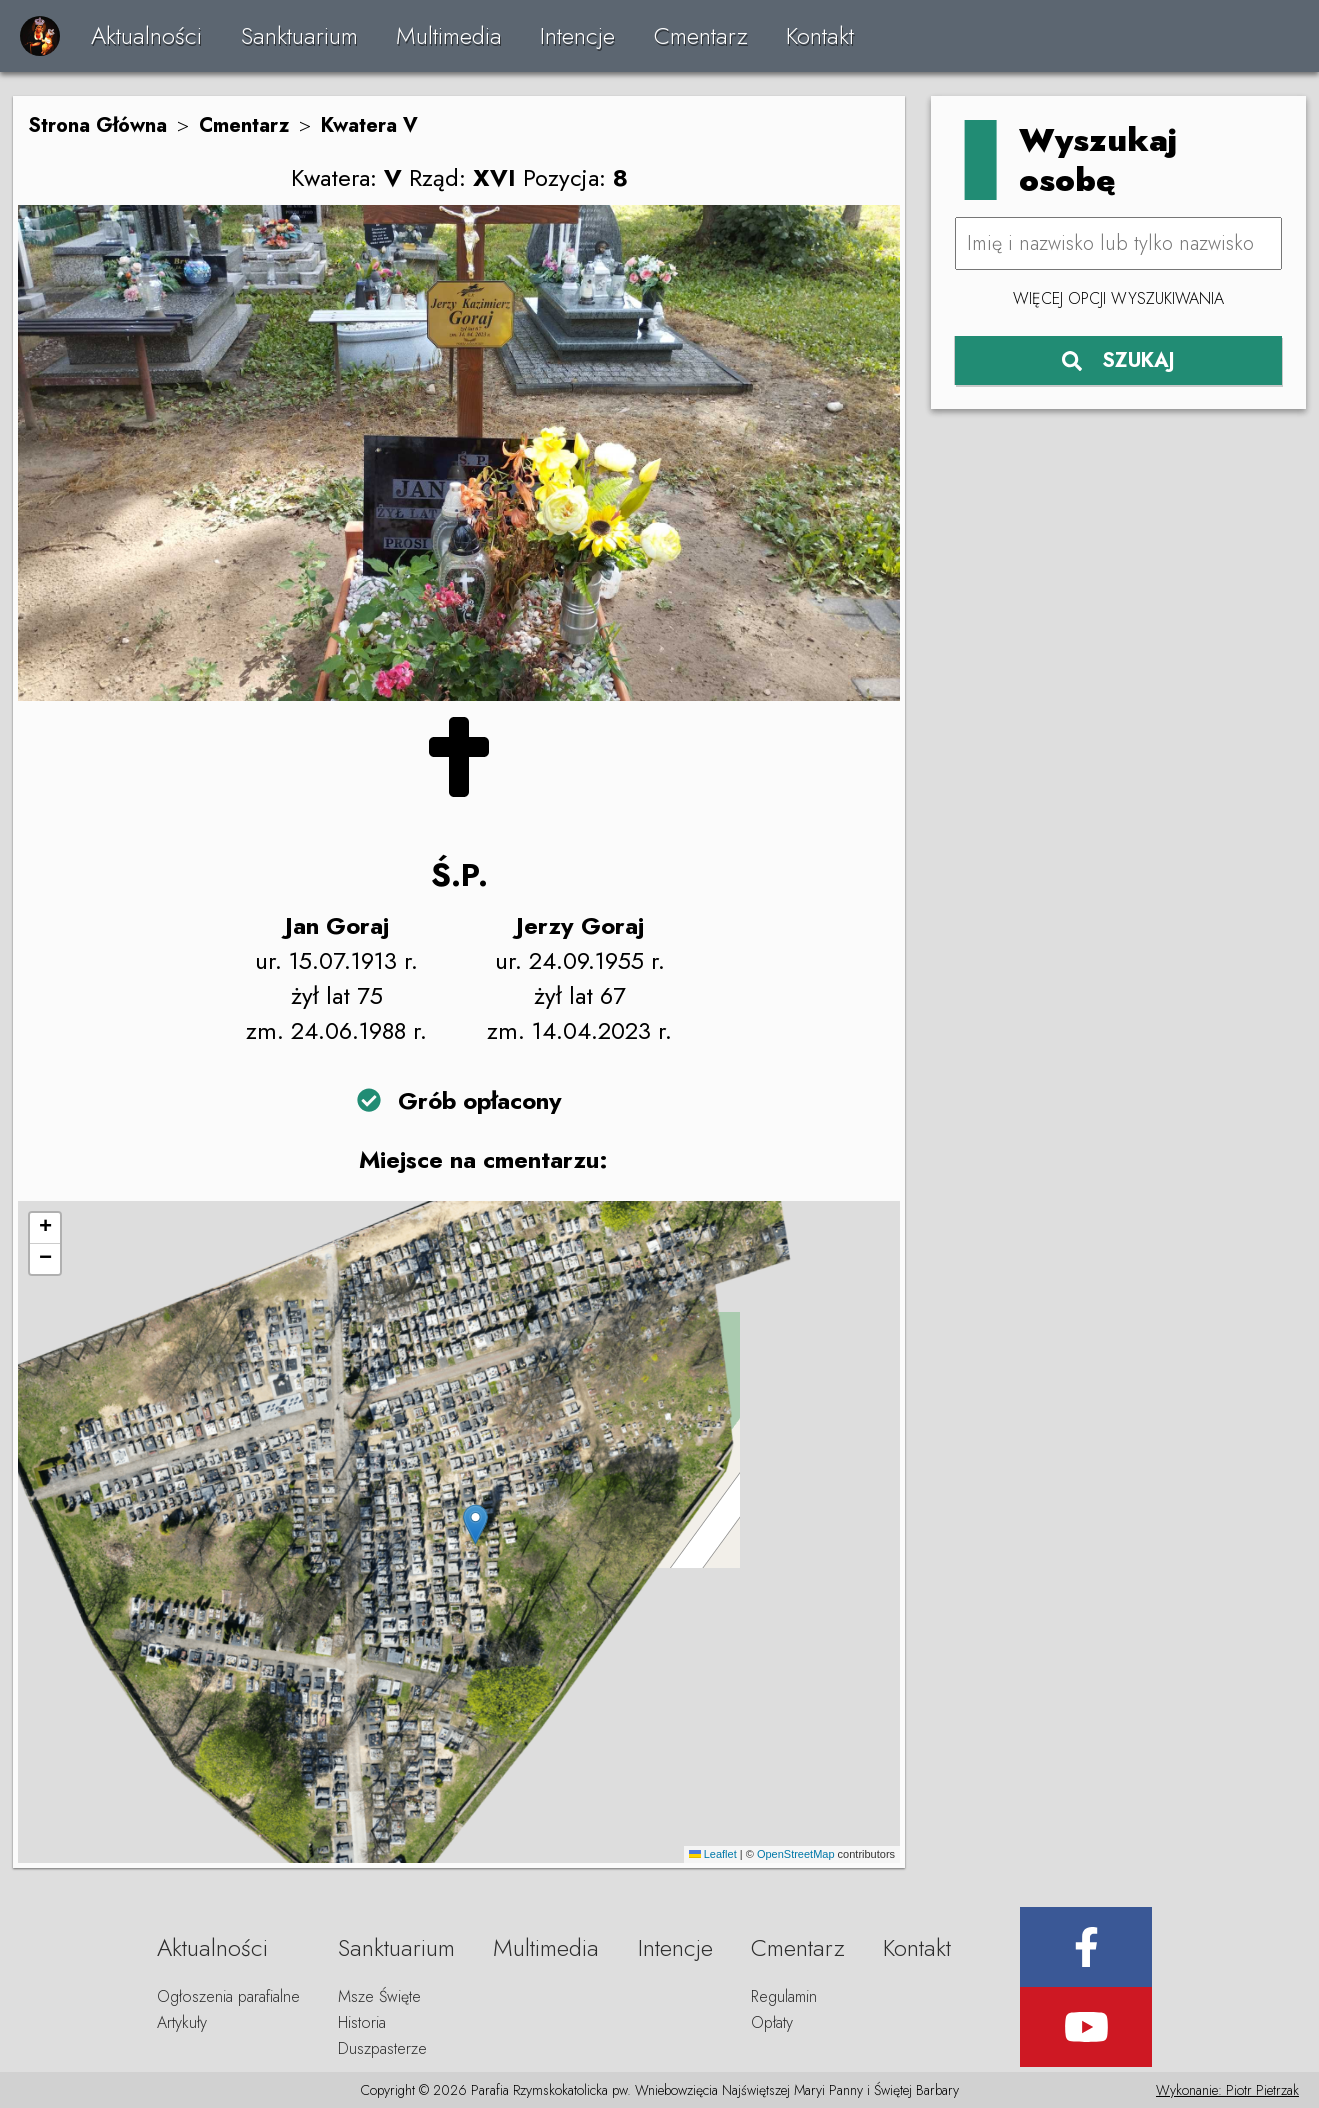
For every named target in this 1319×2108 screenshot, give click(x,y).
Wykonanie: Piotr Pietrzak (1227, 2090)
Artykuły (182, 2022)
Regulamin (784, 1996)
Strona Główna (97, 125)
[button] (475, 1524)
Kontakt (820, 35)
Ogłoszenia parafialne (228, 1996)
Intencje (577, 35)
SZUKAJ (1118, 360)
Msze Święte (379, 1996)
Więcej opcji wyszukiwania (1118, 298)
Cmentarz (701, 35)
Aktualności (146, 35)
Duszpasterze (382, 2048)
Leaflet (713, 1854)
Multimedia (449, 35)
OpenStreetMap (796, 1854)
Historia (362, 2022)
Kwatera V (369, 125)
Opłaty (772, 2022)
